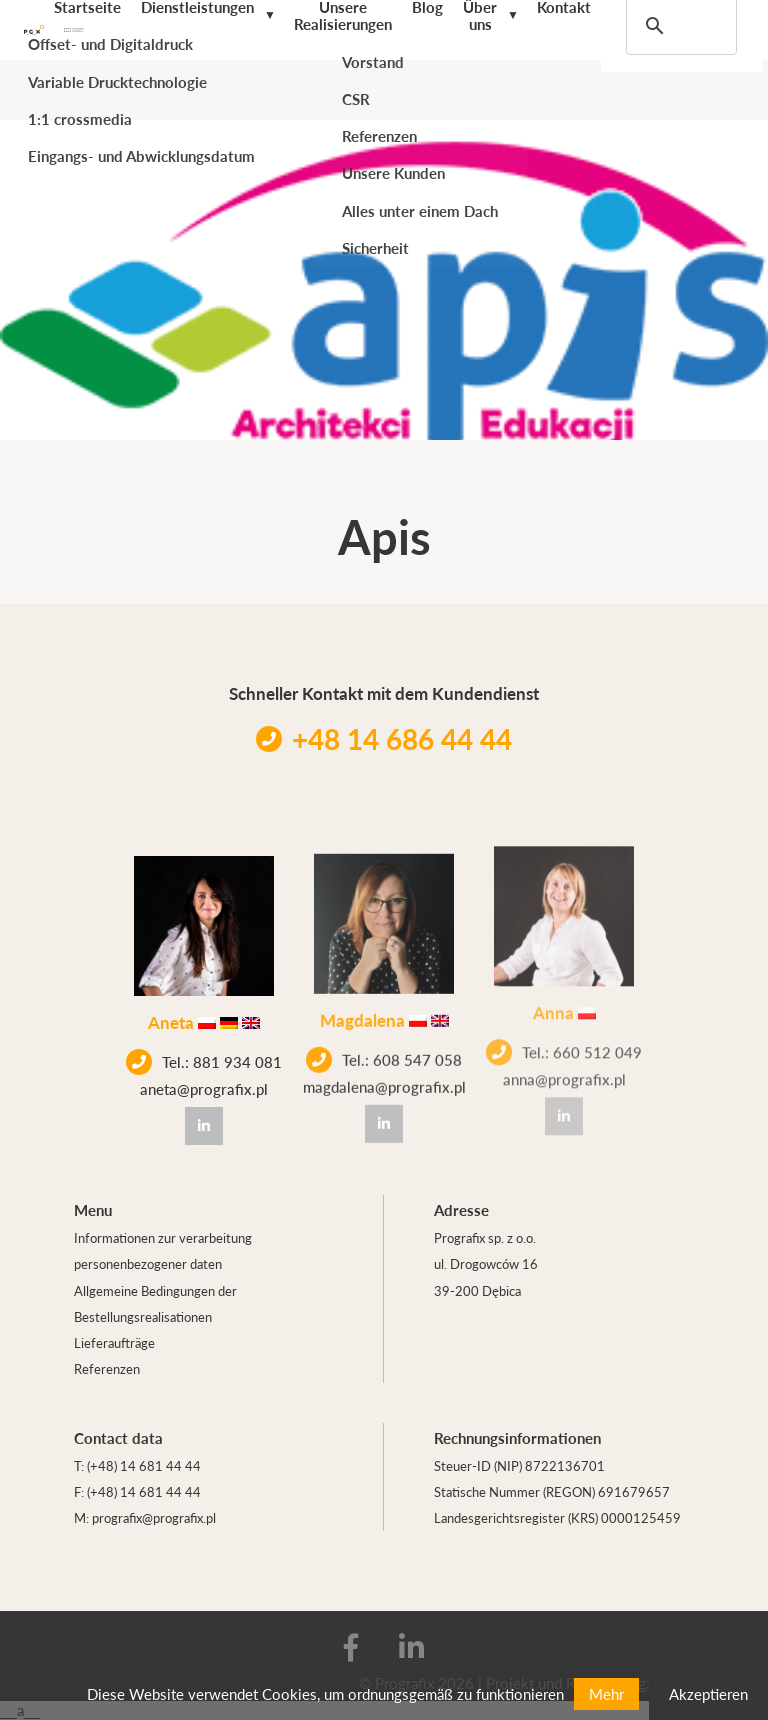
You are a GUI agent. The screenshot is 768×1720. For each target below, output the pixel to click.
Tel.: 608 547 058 (384, 1052)
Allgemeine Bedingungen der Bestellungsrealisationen (155, 1303)
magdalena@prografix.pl (384, 1078)
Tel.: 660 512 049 (564, 1034)
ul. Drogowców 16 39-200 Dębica (486, 1276)
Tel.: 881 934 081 (204, 1060)
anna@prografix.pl (564, 1060)
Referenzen (107, 1368)
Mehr (606, 1693)
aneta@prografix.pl (204, 1086)
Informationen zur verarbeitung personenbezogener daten (163, 1250)
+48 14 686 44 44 (384, 738)
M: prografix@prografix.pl (145, 1517)
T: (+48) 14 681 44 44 (137, 1465)
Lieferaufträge (114, 1342)
